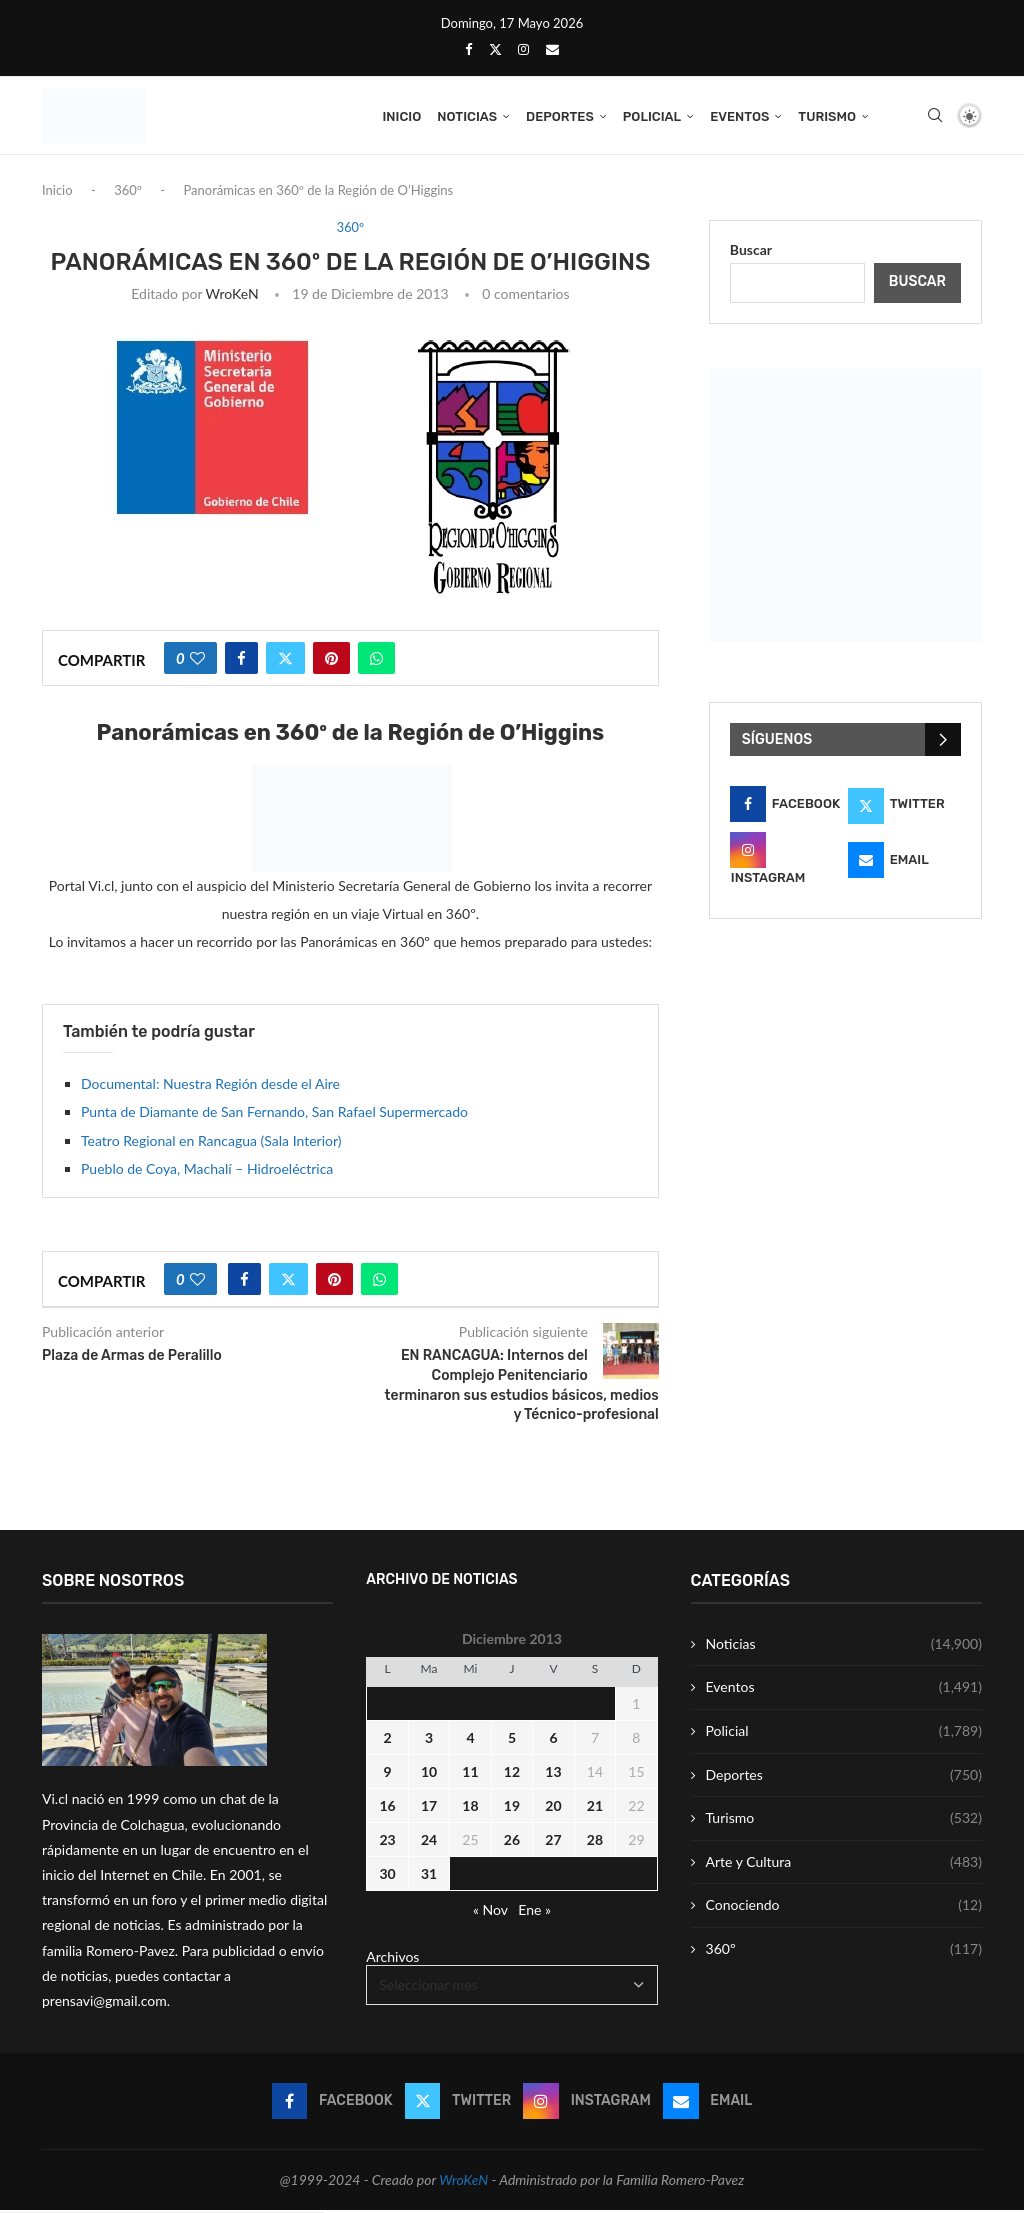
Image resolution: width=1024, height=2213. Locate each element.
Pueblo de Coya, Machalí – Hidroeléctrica (207, 1171)
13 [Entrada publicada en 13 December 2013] (553, 1774)
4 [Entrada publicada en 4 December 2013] (470, 1740)
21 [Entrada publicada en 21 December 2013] (595, 1808)
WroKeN (232, 296)
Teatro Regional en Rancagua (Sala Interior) (211, 1143)
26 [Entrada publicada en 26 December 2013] (512, 1842)
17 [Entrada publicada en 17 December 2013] (429, 1808)
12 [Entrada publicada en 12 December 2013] (512, 1774)
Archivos (392, 1959)
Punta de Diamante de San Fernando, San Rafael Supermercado (274, 1114)
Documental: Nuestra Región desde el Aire (210, 1086)
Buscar (751, 252)
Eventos (739, 116)
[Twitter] (495, 49)
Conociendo (844, 1908)
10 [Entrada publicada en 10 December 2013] (429, 1774)
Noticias (467, 116)
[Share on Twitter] (285, 661)
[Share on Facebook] (241, 661)
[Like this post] (197, 661)
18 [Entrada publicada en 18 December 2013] (470, 1808)
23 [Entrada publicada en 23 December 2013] (387, 1842)
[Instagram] (523, 49)
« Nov (490, 1912)
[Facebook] (468, 49)
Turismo (827, 116)
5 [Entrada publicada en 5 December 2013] (512, 1740)
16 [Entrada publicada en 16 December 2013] (387, 1808)
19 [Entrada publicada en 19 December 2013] (512, 1808)
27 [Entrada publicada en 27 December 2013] (553, 1842)
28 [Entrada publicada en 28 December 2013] (595, 1842)
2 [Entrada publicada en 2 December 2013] (387, 1740)
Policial (652, 116)
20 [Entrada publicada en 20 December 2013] (553, 1808)
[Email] (552, 49)
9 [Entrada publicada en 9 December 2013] (387, 1774)
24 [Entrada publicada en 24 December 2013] (429, 1842)
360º (128, 193)
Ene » (534, 1912)
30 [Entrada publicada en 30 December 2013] (387, 1876)
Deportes (560, 116)
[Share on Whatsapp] (376, 661)
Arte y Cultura (844, 1865)
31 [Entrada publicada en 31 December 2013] (429, 1876)
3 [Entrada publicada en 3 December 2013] (429, 1740)
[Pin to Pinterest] (331, 661)
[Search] (935, 117)
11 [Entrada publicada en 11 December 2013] (470, 1774)
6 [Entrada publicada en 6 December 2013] (553, 1740)
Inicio (401, 116)
